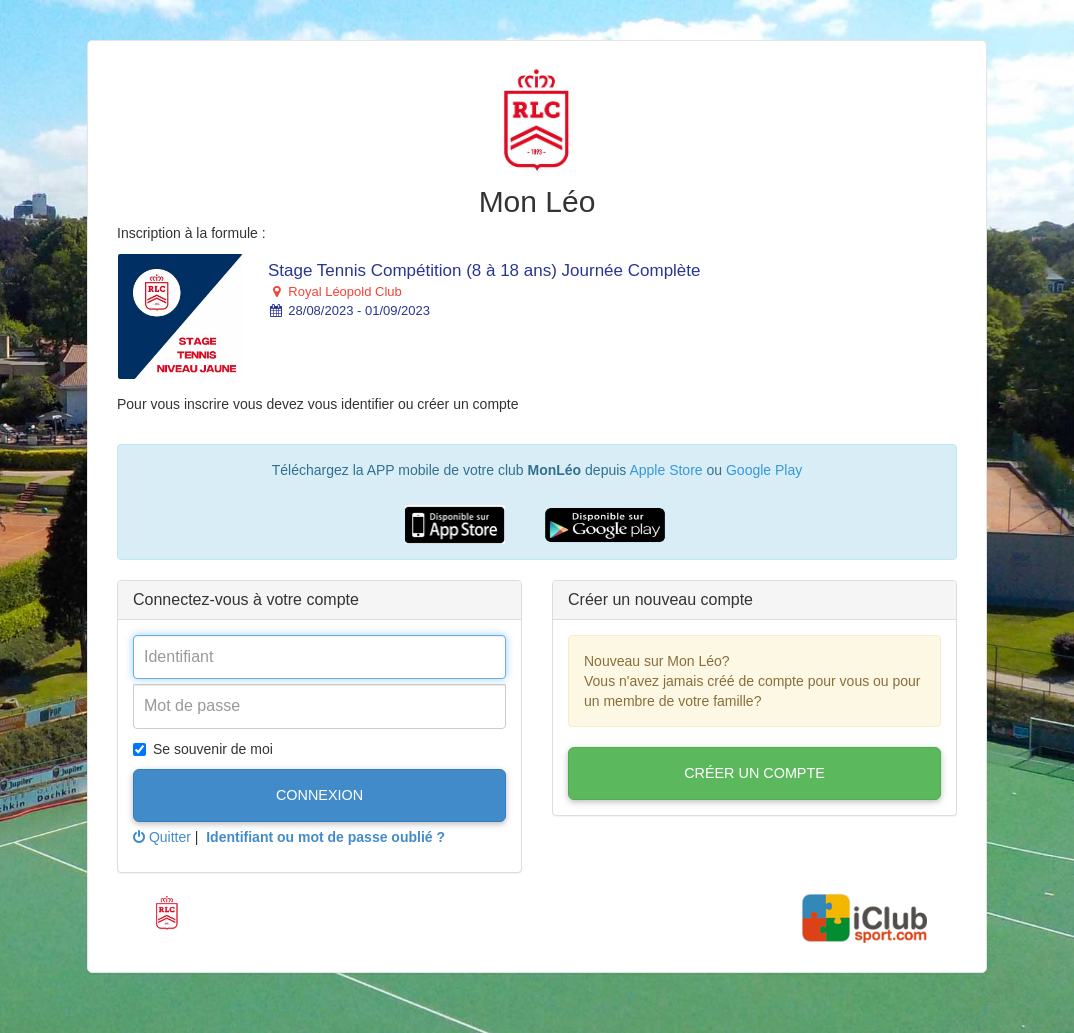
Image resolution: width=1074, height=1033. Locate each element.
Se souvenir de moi (203, 749)
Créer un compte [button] (754, 773)
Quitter (162, 837)
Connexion (319, 795)
